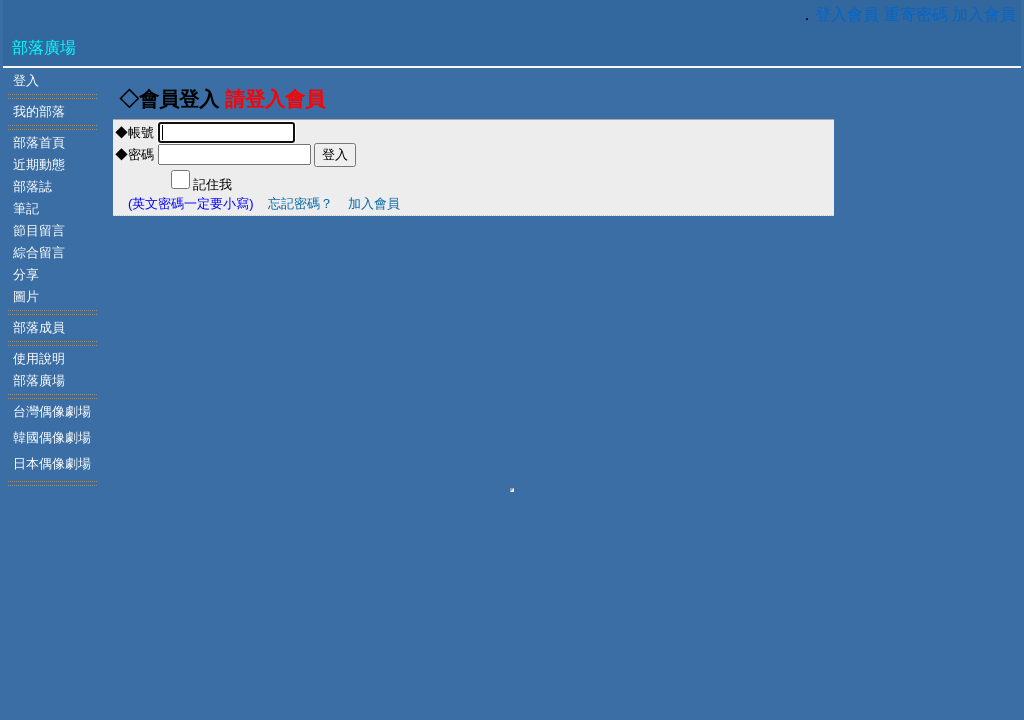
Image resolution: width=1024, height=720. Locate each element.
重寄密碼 (916, 14)
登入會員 (847, 14)
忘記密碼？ (300, 203)
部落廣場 (44, 47)
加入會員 (984, 14)
